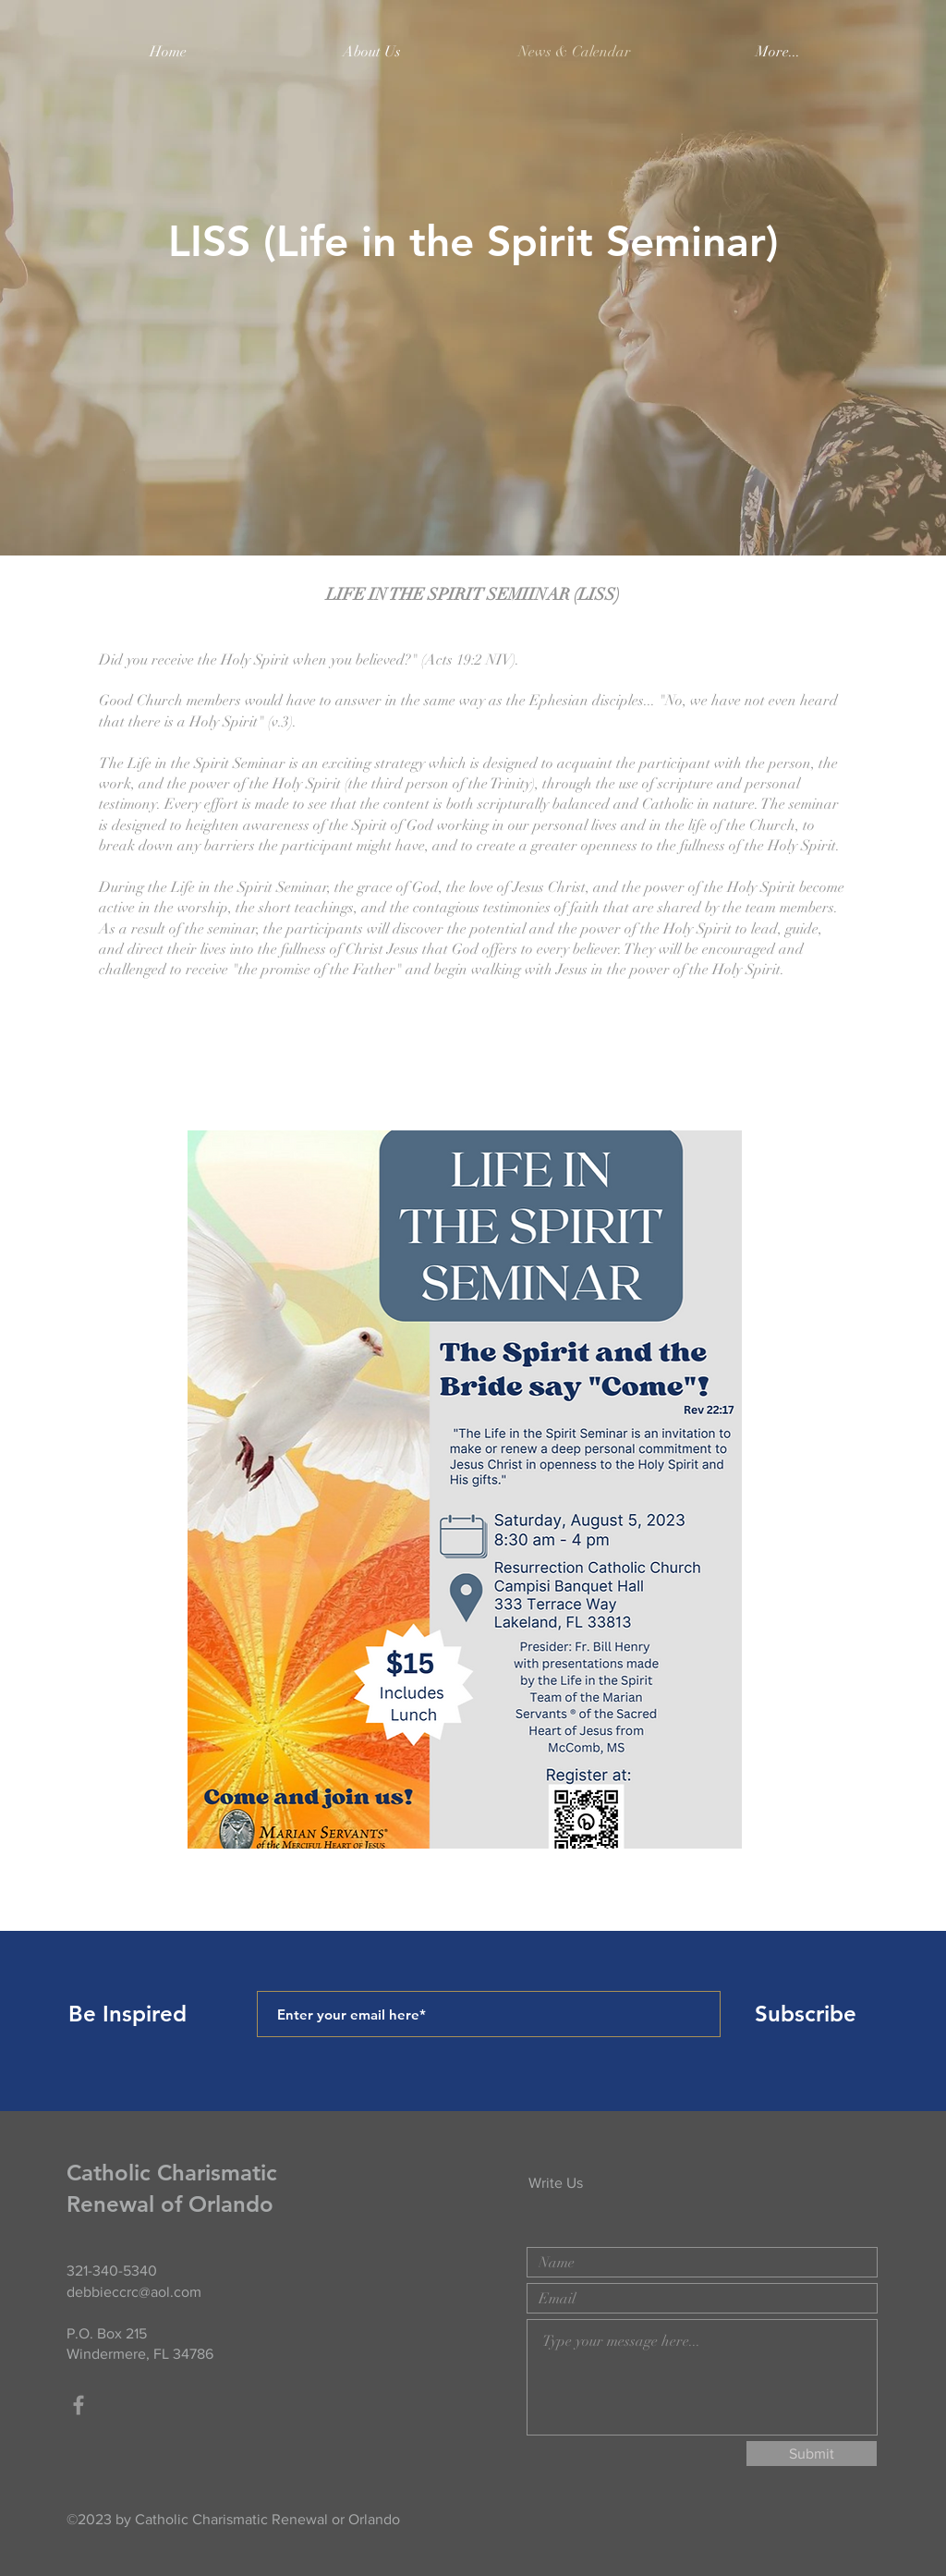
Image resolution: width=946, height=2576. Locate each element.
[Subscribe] (806, 2014)
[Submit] (811, 2453)
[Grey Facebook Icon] (78, 2405)
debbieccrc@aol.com (134, 2292)
